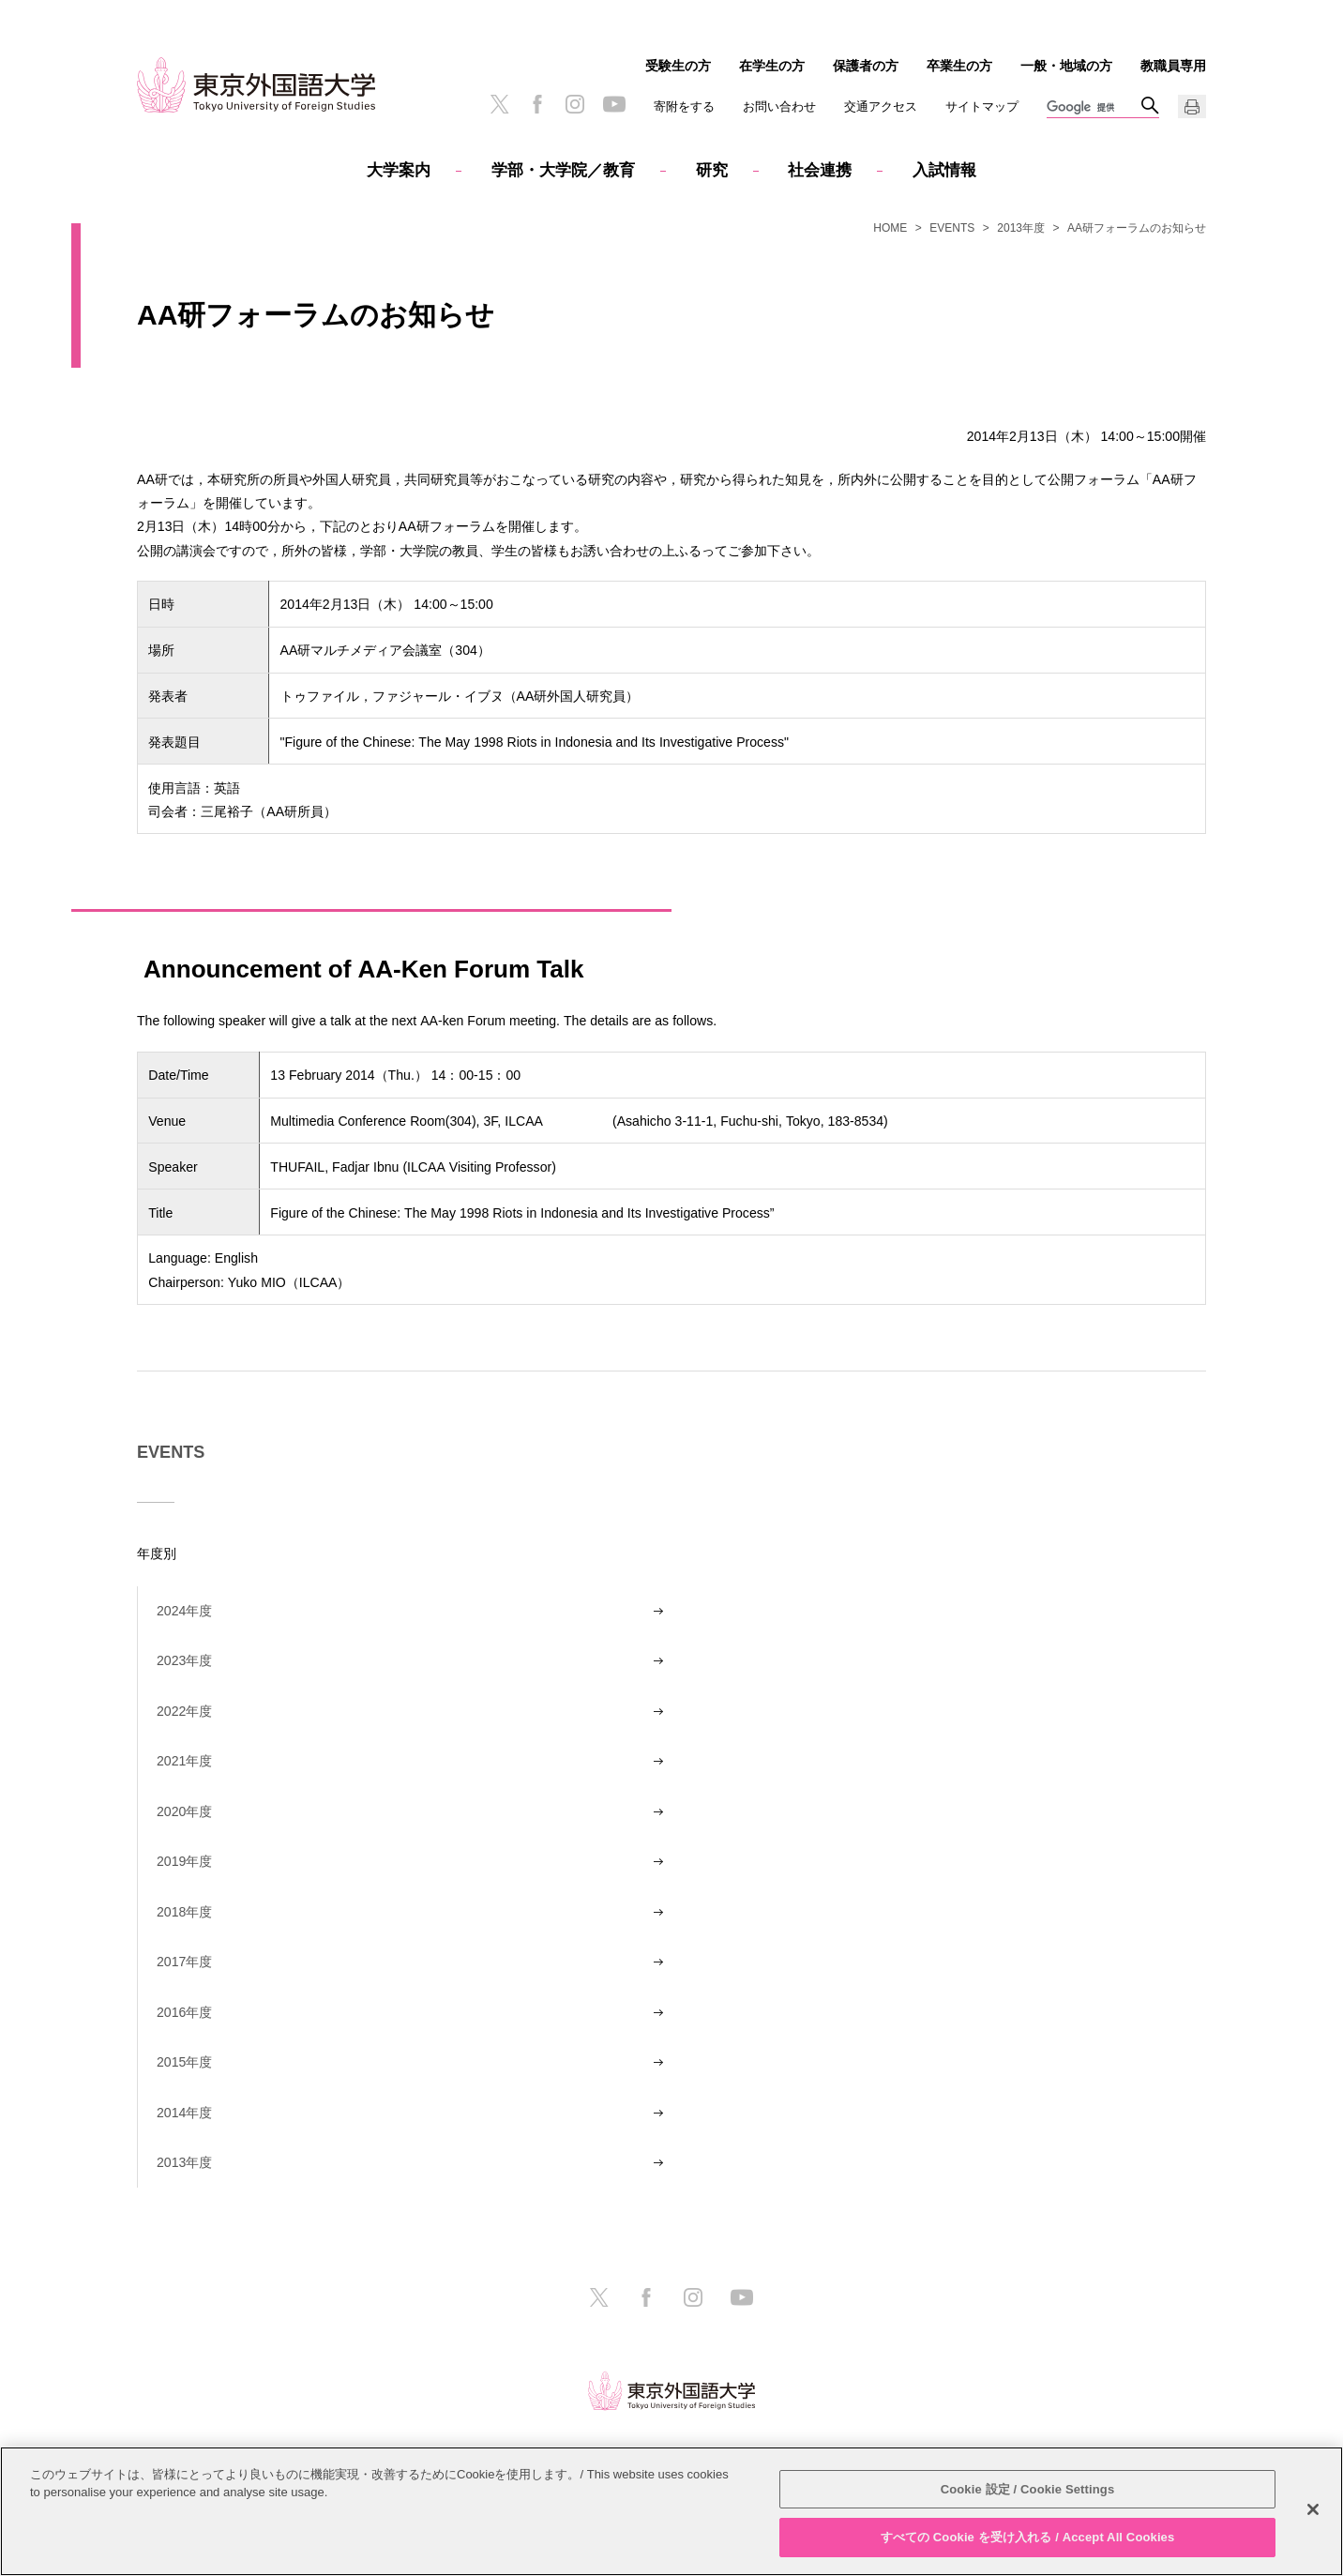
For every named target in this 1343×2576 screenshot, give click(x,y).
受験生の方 (678, 65)
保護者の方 (865, 65)
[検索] (1093, 108)
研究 (712, 170)
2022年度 (184, 1711)
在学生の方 (772, 65)
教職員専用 (1173, 65)
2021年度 (184, 1760)
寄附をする (684, 106)
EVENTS (951, 228)
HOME (890, 228)
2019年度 (184, 1861)
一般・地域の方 (1066, 65)
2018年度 (184, 1911)
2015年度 (184, 2061)
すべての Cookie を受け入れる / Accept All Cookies (1028, 2537)
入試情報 (944, 170)
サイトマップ (982, 106)
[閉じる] (1313, 2509)
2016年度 (184, 2012)
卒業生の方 (959, 65)
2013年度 (1021, 228)
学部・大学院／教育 (563, 170)
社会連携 (820, 170)
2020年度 (184, 1811)
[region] (671, 2511)
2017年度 (184, 1961)
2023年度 (184, 1660)
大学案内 (398, 170)
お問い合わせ (779, 106)
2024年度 (184, 1610)
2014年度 (184, 2112)
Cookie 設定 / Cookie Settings (1028, 2489)
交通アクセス (880, 106)
